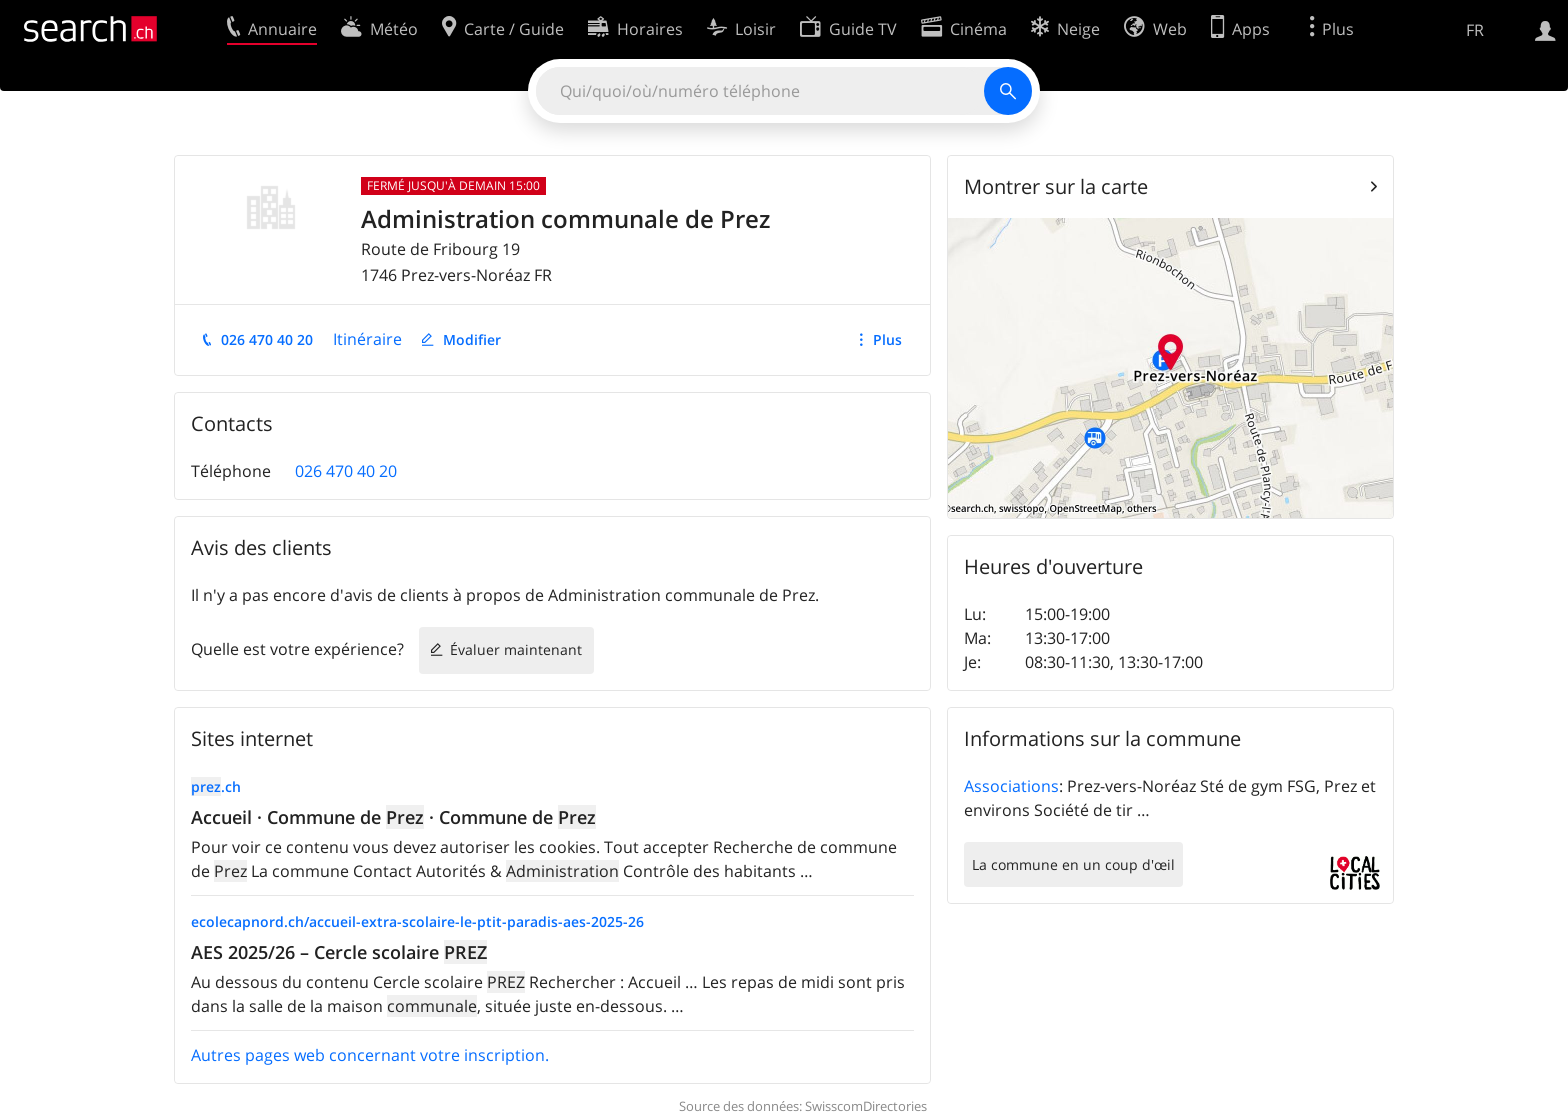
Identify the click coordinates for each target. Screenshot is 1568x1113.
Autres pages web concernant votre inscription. (370, 1055)
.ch (216, 786)
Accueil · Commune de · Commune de (393, 817)
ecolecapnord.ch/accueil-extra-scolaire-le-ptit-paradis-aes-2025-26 (417, 921)
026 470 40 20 (267, 339)
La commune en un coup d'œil (1073, 864)
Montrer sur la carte (1056, 186)
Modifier (472, 339)
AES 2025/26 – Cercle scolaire (339, 952)
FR (1475, 30)
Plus (887, 339)
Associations (1011, 786)
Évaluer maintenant (516, 649)
